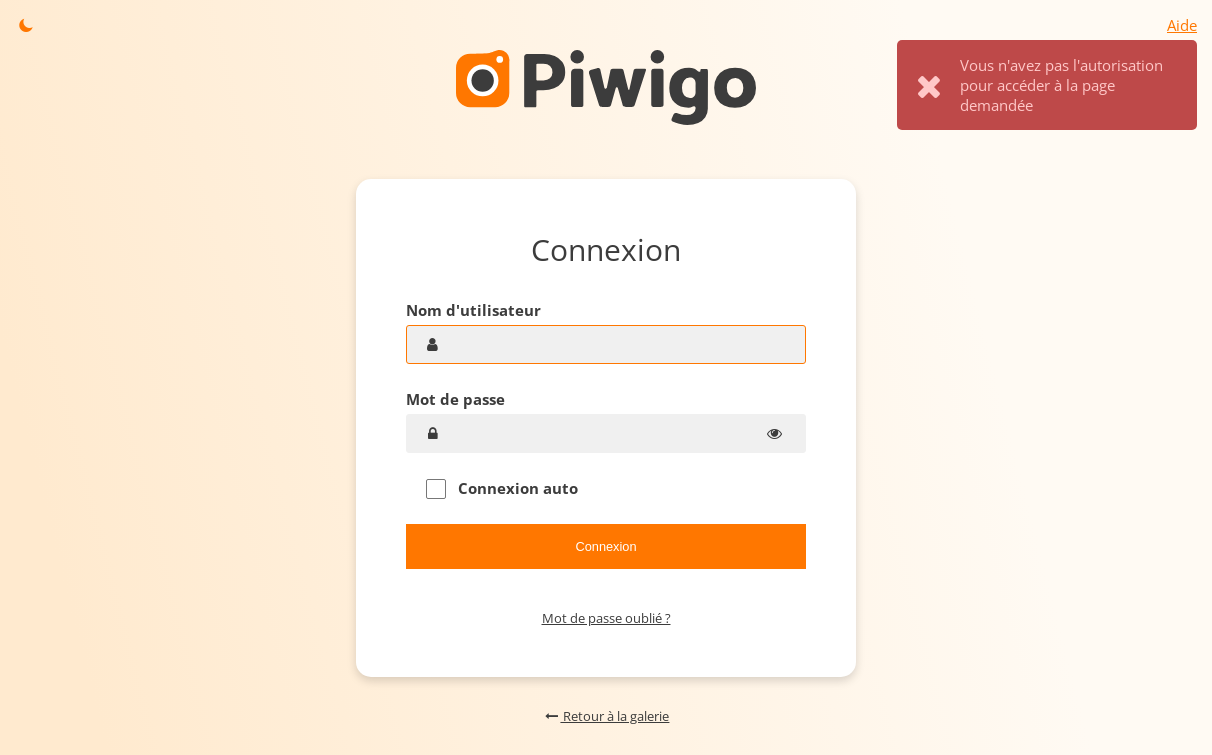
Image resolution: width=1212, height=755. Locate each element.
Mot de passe (455, 399)
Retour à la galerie (606, 716)
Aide (1182, 25)
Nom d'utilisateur (473, 310)
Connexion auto (502, 488)
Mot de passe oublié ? (606, 618)
